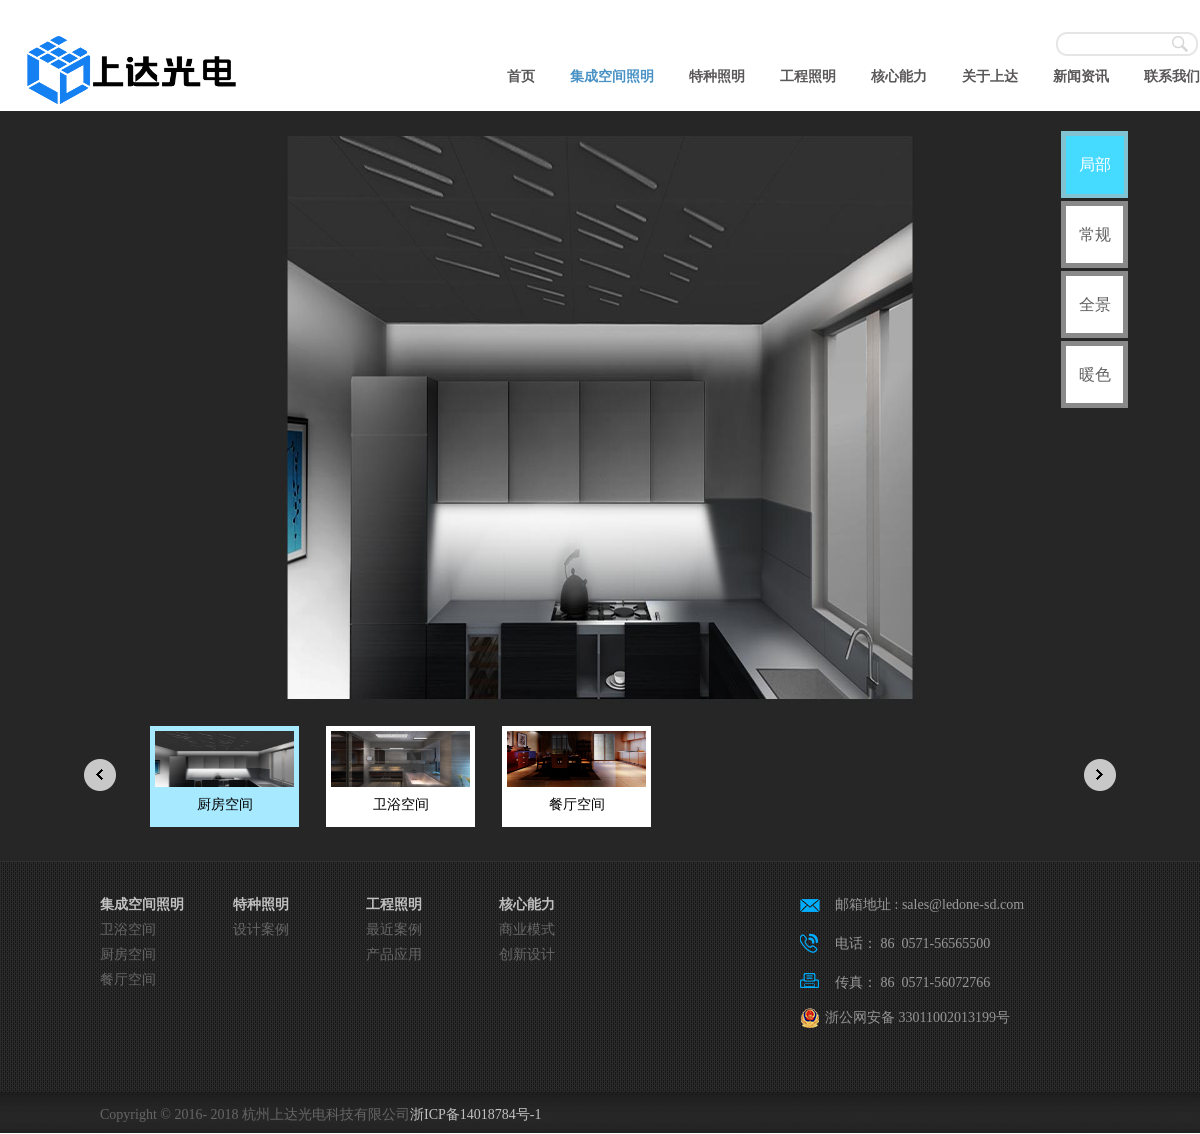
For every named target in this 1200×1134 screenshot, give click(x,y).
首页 (521, 76)
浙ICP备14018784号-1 (475, 1114)
